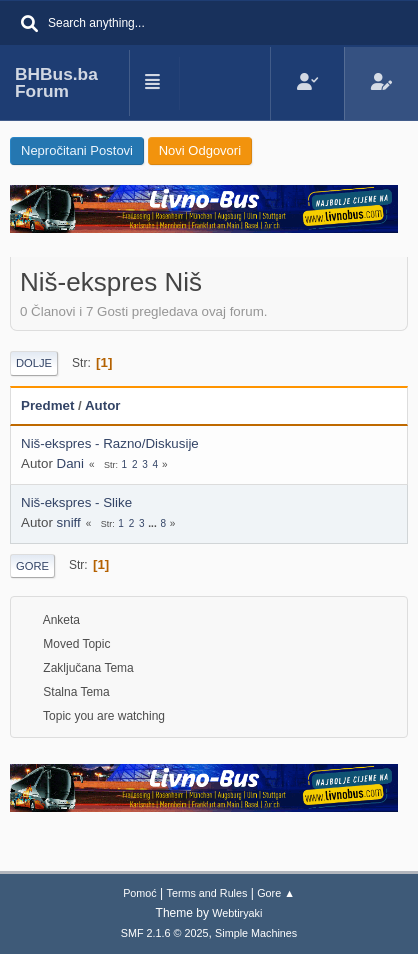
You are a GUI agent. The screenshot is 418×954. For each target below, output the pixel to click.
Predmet (47, 405)
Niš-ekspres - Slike (76, 502)
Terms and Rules (207, 893)
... (153, 523)
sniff (69, 522)
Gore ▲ (276, 893)
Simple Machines (256, 933)
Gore (32, 566)
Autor (112, 405)
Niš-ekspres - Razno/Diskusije (110, 443)
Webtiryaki (237, 913)
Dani (70, 463)
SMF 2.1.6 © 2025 (165, 933)
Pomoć (140, 893)
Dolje (34, 363)
